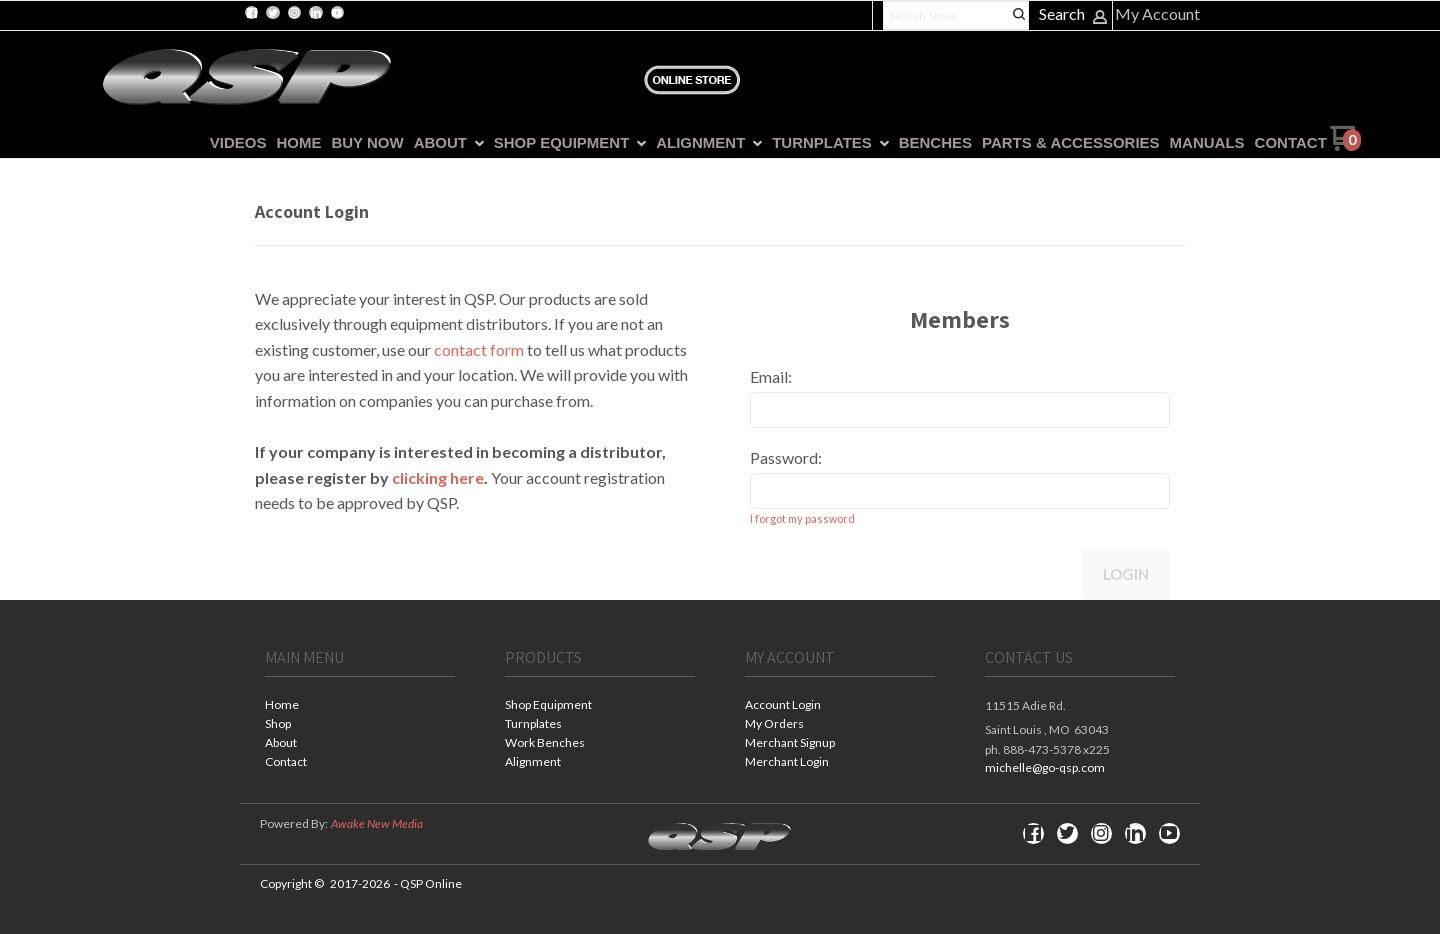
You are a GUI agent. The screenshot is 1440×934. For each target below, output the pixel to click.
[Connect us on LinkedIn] (316, 13)
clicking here (438, 477)
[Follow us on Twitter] (273, 13)
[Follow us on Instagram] (294, 13)
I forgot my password (802, 518)
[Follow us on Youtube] (337, 13)
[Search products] (956, 15)
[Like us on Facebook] (252, 13)
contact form (479, 349)
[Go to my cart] (1345, 145)
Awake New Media (377, 823)
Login (1126, 574)
